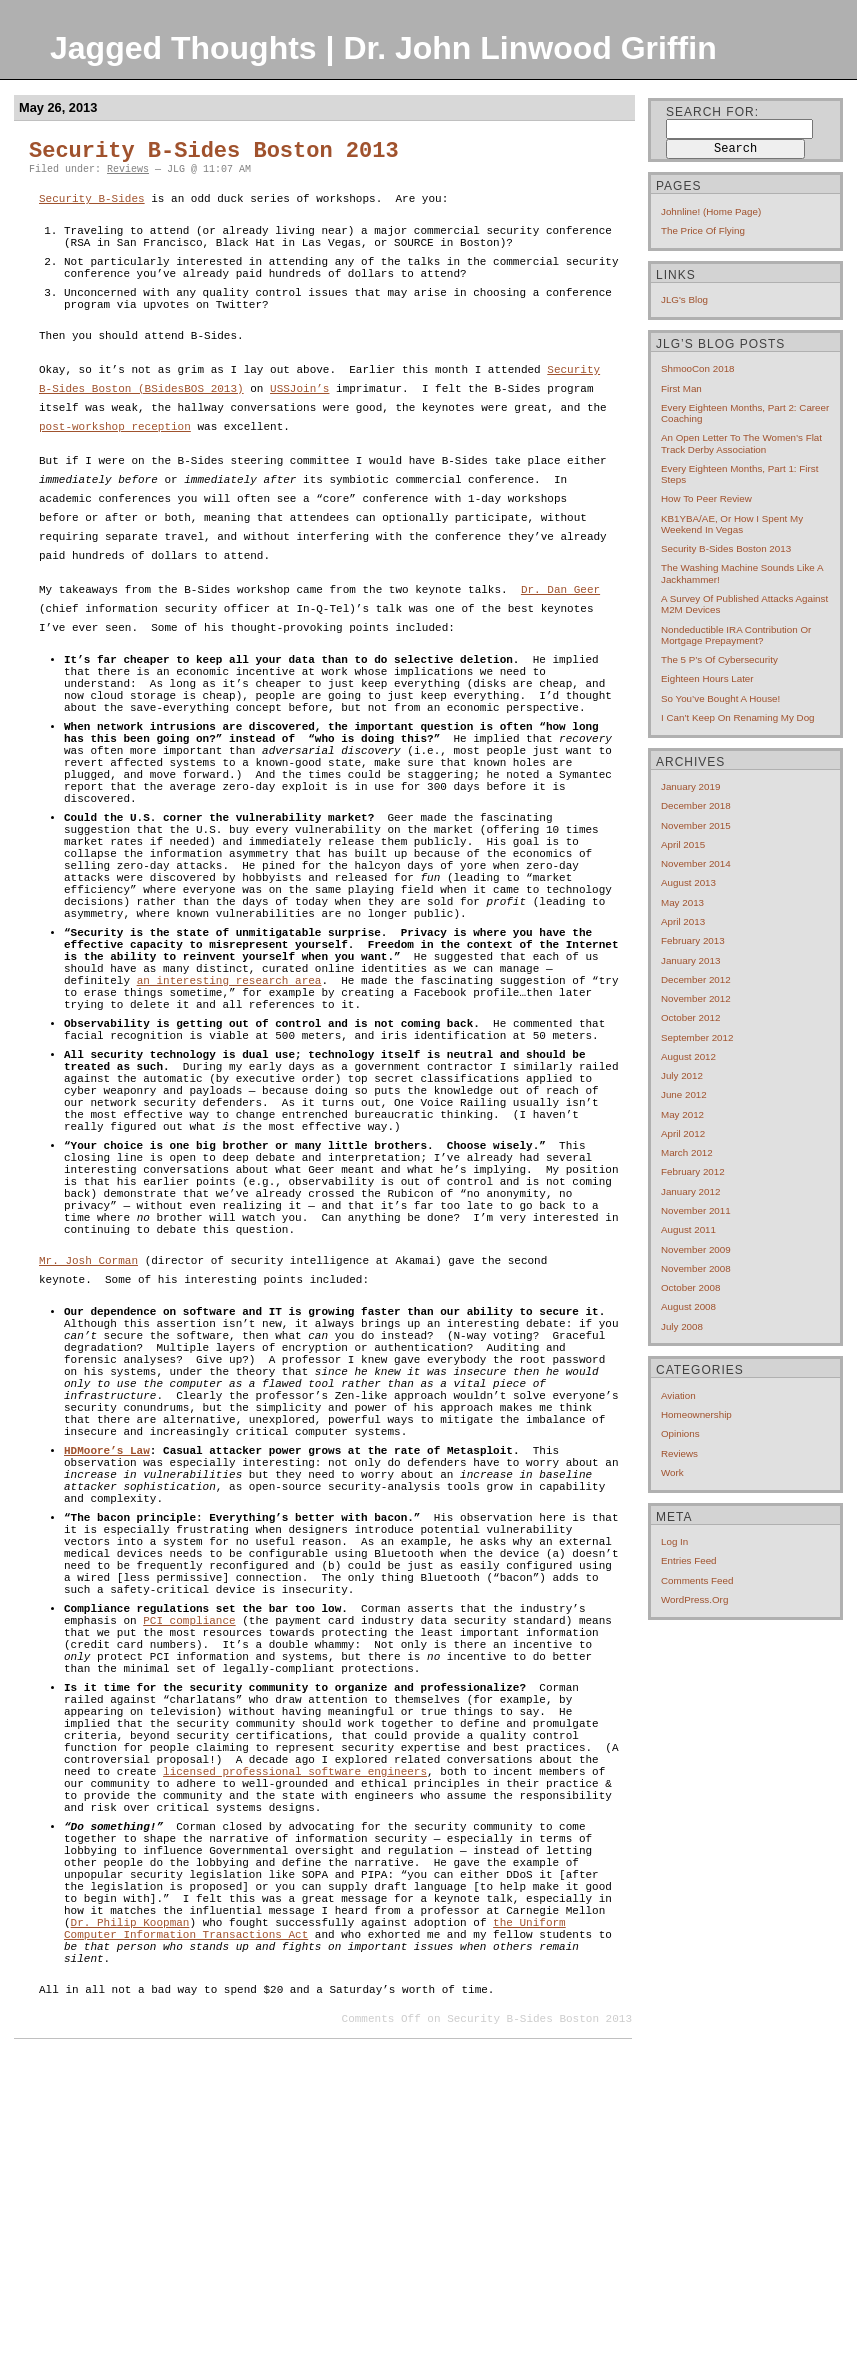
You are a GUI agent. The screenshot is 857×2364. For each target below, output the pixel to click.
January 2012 (690, 1191)
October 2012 (690, 1017)
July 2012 (682, 1075)
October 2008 (690, 1287)
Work (672, 1472)
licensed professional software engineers (295, 2034)
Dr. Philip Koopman (130, 2221)
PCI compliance (189, 1847)
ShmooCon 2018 (698, 368)
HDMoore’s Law (107, 1638)
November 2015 (696, 825)
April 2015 (683, 844)
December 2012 (696, 979)
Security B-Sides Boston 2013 (214, 151)
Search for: (712, 112)
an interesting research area (229, 1075)
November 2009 (696, 1249)
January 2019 (690, 786)
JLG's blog (684, 299)
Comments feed (697, 1580)
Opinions (680, 1433)
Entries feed (689, 1560)
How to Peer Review (706, 498)
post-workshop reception (115, 445)
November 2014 (696, 863)
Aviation (678, 1395)
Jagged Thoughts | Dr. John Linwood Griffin (383, 48)
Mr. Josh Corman (88, 1414)
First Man (681, 388)
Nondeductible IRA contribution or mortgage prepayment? (736, 635)
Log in (674, 1541)
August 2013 (688, 882)
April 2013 (683, 921)
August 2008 (688, 1306)
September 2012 (697, 1037)
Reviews (128, 169)
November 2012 (696, 998)
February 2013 (693, 940)
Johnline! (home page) (711, 211)
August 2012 (688, 1056)
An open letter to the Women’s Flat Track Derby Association (741, 443)
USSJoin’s (299, 407)
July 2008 (682, 1326)
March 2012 (687, 1152)
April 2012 (683, 1133)
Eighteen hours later (707, 678)
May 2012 (682, 1114)
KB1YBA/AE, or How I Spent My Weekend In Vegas (732, 524)
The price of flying (703, 230)
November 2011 (696, 1210)
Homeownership (696, 1414)
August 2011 (688, 1229)
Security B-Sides (92, 199)
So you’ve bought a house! (720, 698)
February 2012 (693, 1171)
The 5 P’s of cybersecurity (719, 659)
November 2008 (696, 1268)
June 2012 (684, 1094)
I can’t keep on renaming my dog (738, 717)
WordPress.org (694, 1599)
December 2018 (696, 805)
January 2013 (690, 960)
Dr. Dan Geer (560, 608)
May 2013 (682, 902)
